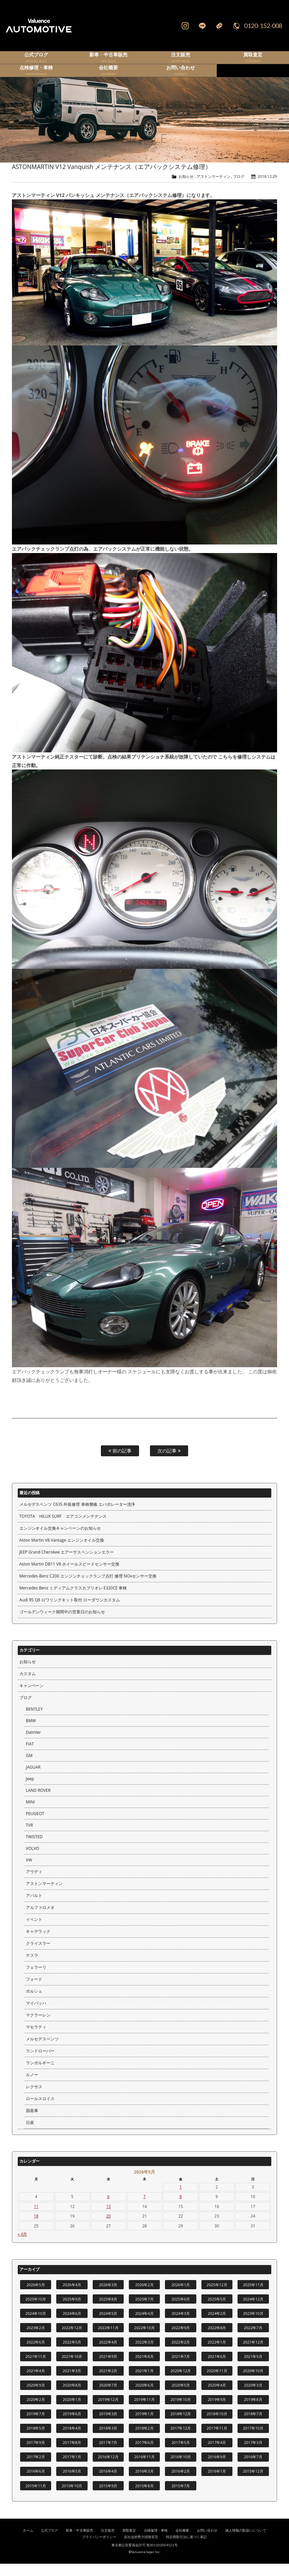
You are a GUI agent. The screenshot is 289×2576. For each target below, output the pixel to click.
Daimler (33, 1744)
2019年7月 (36, 2426)
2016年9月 (217, 2469)
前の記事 (120, 1463)
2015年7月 (180, 2498)
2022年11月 (108, 2340)
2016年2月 (180, 2483)
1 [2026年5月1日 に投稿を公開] (181, 2199)
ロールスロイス (40, 2111)
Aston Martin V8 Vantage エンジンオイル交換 (61, 1552)
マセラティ (36, 2039)
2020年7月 (108, 2397)
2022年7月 (253, 2340)
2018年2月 (144, 2440)
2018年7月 (253, 2426)
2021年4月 (36, 2383)
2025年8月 (108, 2311)
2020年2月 (36, 2411)
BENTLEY (34, 1721)
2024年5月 (108, 2325)
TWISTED (34, 1849)
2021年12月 (253, 2354)
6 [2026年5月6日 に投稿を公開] (108, 2209)
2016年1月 (217, 2483)
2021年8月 (144, 2368)
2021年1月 (144, 2383)
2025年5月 (217, 2311)
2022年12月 (72, 2340)
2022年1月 (217, 2354)
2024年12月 (253, 2311)
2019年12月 (108, 2411)
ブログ (238, 188)
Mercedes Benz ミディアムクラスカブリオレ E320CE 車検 (73, 1600)
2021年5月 (253, 2368)
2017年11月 (217, 2440)
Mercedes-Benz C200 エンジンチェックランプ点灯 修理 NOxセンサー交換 (88, 1588)
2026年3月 (108, 2296)
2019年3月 (108, 2426)
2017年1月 (72, 2469)
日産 (30, 2135)
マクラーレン (38, 2027)
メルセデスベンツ (42, 2051)
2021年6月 (217, 2368)
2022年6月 (36, 2354)
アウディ (34, 1884)
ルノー (32, 2087)
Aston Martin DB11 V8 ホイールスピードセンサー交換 (69, 1576)
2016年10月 (180, 2469)
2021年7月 (180, 2368)
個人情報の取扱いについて (245, 2543)
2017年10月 (253, 2440)
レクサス (34, 2099)
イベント (34, 1932)
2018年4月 (72, 2440)
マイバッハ (36, 2015)
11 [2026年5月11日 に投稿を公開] (36, 2219)
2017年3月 (253, 2454)
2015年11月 (36, 2498)
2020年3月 (253, 2397)
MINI (30, 1814)
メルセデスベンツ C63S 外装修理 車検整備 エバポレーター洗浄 (77, 1516)
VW (29, 1872)
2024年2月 (217, 2325)
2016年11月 (144, 2469)
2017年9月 (36, 2454)
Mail (219, 25)
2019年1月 (144, 2426)
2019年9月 (217, 2411)
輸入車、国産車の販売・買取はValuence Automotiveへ (55, 25)
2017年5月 (180, 2454)
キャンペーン (31, 1698)
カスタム (27, 1686)
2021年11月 (36, 2368)
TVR (29, 1837)
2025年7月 (144, 2311)
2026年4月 (72, 2296)
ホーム (28, 2543)
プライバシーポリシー (99, 2549)
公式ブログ (49, 2543)
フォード (34, 1991)
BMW (31, 1733)
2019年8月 (253, 2411)
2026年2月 (144, 2296)
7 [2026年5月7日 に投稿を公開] (144, 2209)
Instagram (185, 25)
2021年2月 (108, 2383)
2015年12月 (253, 2483)
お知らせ (186, 188)
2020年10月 (253, 2383)
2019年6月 (72, 2426)
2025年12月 (217, 2296)
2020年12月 (180, 2383)
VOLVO (32, 1861)
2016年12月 (108, 2469)
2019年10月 (180, 2411)
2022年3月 (144, 2354)
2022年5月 (72, 2354)
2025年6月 (180, 2311)
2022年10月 (144, 2340)
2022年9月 (180, 2340)
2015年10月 (72, 2498)
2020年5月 (180, 2397)
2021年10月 (72, 2368)
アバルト (34, 1908)
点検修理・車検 (156, 2543)
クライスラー (38, 1955)
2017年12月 (180, 2440)
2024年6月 (72, 2325)
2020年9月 (36, 2397)
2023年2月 (36, 2340)
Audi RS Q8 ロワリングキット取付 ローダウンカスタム (69, 1612)
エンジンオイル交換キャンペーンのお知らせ (60, 1540)
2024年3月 (180, 2325)
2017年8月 (72, 2454)
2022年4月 (108, 2354)
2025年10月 (36, 2311)
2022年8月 (217, 2340)
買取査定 (129, 2543)
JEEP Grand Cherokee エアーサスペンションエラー (66, 1564)
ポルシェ (34, 2003)
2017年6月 (144, 2454)
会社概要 (182, 2543)
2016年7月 (253, 2469)
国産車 (32, 2123)
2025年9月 (72, 2311)
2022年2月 (180, 2354)
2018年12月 (180, 2426)
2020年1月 (72, 2411)
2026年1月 (180, 2296)
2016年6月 (36, 2483)
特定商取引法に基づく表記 (186, 2549)
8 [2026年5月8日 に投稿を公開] (181, 2209)
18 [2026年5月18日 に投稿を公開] (36, 2228)
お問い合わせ (207, 2543)
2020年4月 (217, 2397)
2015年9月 (108, 2498)
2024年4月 (144, 2325)
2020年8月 (72, 2397)
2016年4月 (108, 2483)
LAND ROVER (38, 1803)
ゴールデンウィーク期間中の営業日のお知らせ (62, 1624)
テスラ (32, 1967)
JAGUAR (33, 1779)
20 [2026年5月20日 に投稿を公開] (108, 2228)
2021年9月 (108, 2368)
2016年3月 (144, 2483)
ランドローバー (40, 2063)
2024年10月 (36, 2325)
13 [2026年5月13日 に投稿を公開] (108, 2219)
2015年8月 (144, 2498)
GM (29, 1768)
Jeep (30, 1791)
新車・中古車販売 (79, 2543)
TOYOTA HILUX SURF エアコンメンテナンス (63, 1528)
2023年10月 (253, 2325)
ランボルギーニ (40, 2075)
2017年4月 (217, 2454)
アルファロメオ (40, 1920)
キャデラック (38, 1944)
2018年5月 (36, 2440)
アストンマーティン (213, 188)
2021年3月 (72, 2383)
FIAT (30, 1756)
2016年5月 (72, 2483)
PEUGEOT (35, 1826)
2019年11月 (144, 2411)
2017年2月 (36, 2469)
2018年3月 (108, 2440)
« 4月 (22, 2246)
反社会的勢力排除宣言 (141, 2549)
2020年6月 (144, 2397)
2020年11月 (217, 2383)
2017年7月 (108, 2454)
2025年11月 (253, 2296)
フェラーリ (36, 1979)
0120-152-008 (263, 25)
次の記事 (169, 1463)
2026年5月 (36, 2296)
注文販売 (108, 2543)
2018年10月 (217, 2426)
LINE (202, 25)
